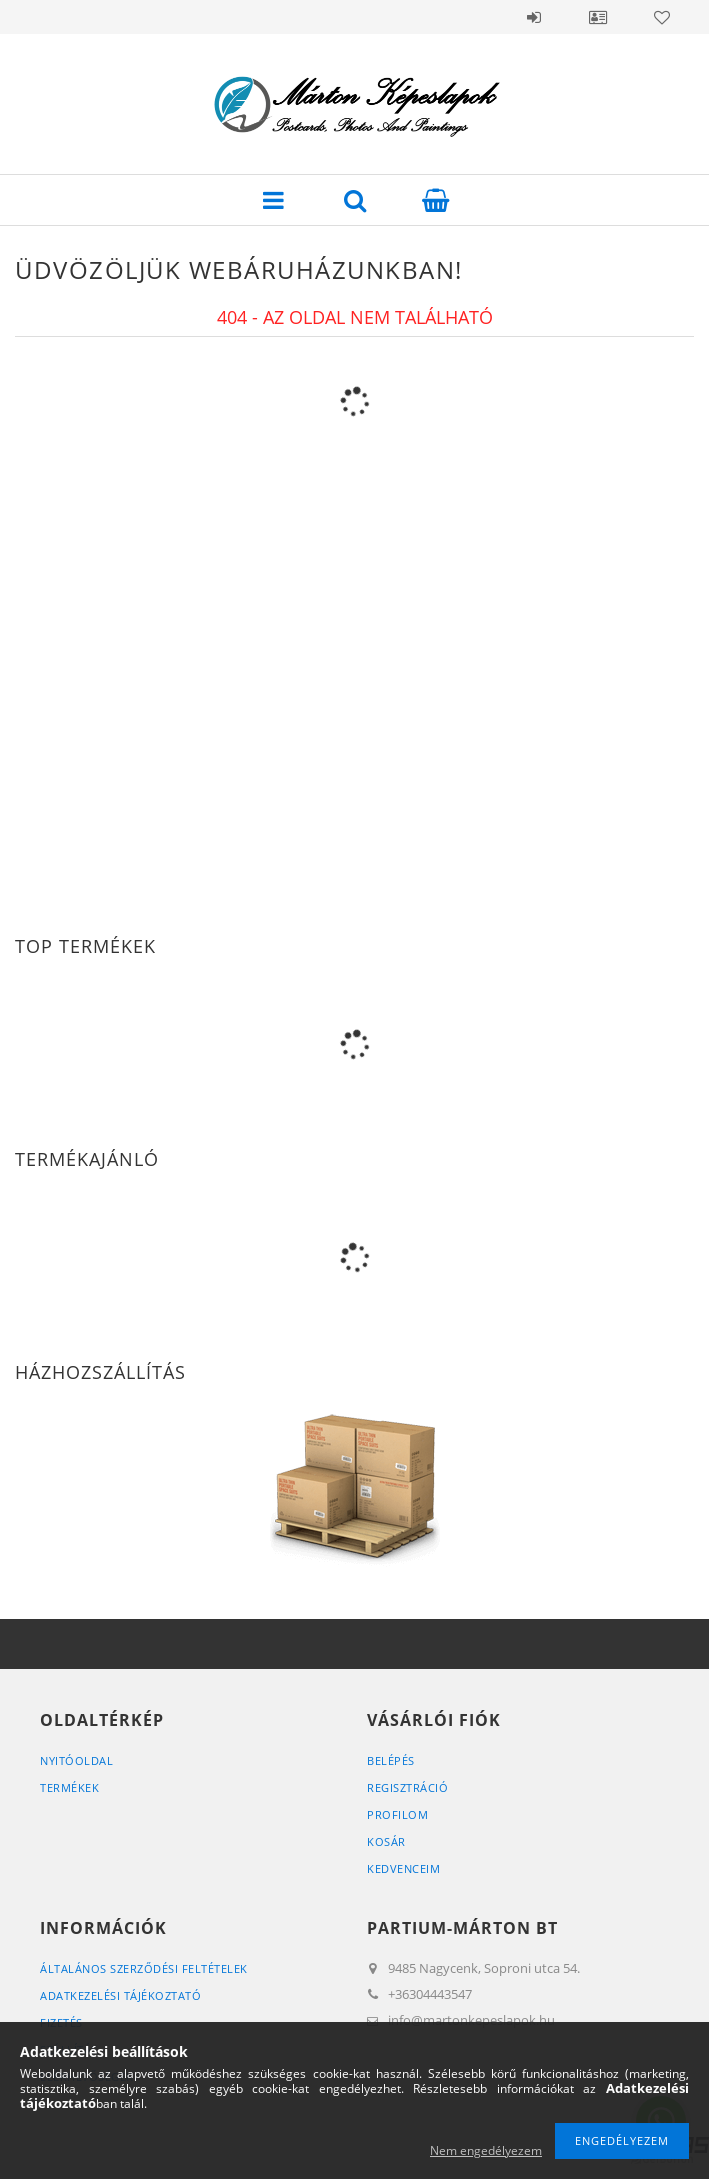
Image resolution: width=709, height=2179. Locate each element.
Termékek (69, 1787)
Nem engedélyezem (486, 2150)
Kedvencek (662, 17)
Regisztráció (407, 1787)
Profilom (397, 1814)
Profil (598, 17)
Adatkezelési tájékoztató (120, 1995)
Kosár (386, 1841)
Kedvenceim (403, 1868)
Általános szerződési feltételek (144, 1968)
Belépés (534, 17)
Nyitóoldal (76, 1760)
